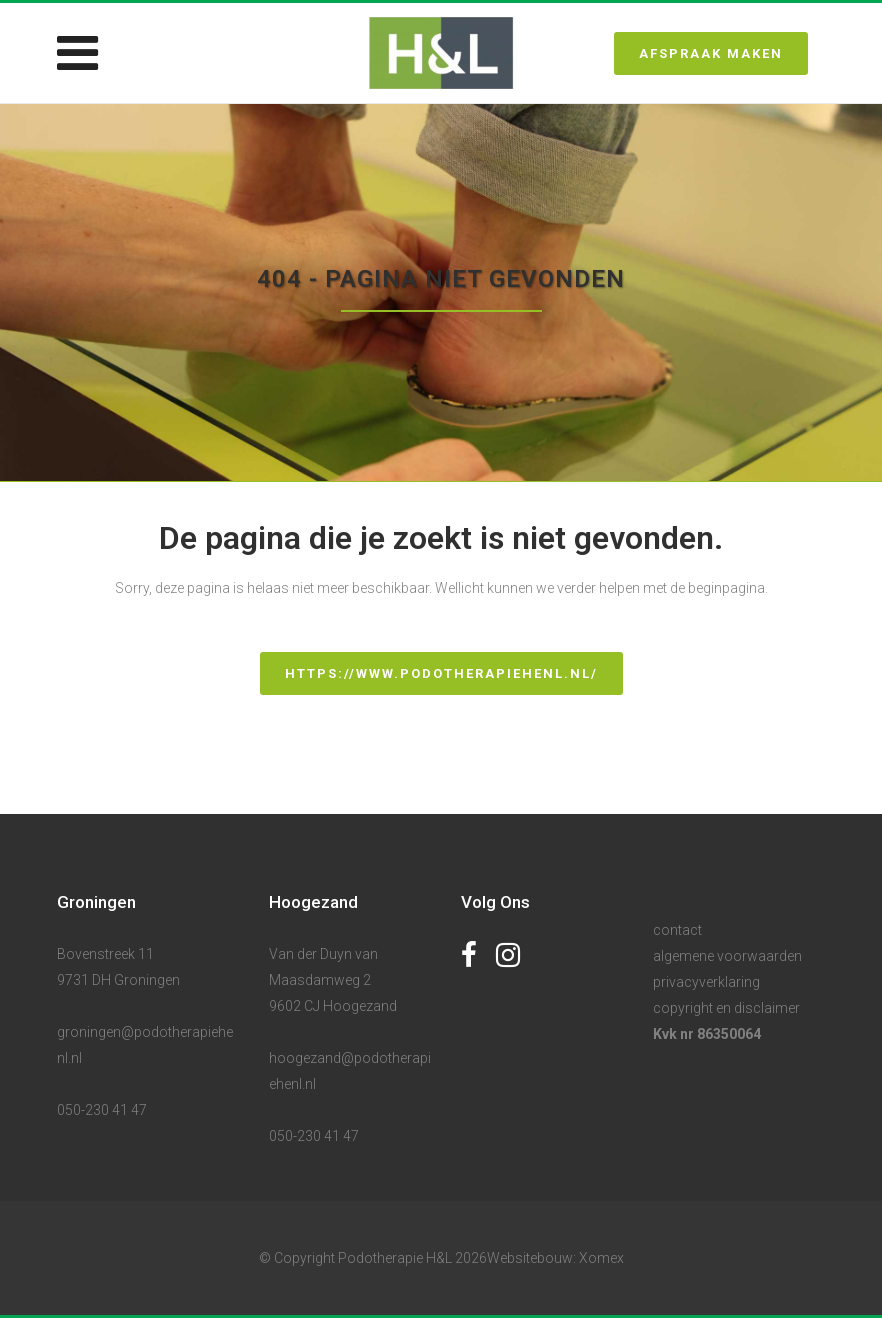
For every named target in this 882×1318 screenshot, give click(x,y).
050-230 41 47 (102, 1110)
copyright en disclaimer (726, 1008)
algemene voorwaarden (727, 956)
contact (677, 930)
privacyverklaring (706, 982)
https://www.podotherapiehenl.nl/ (441, 673)
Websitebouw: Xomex (555, 1258)
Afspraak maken (711, 53)
